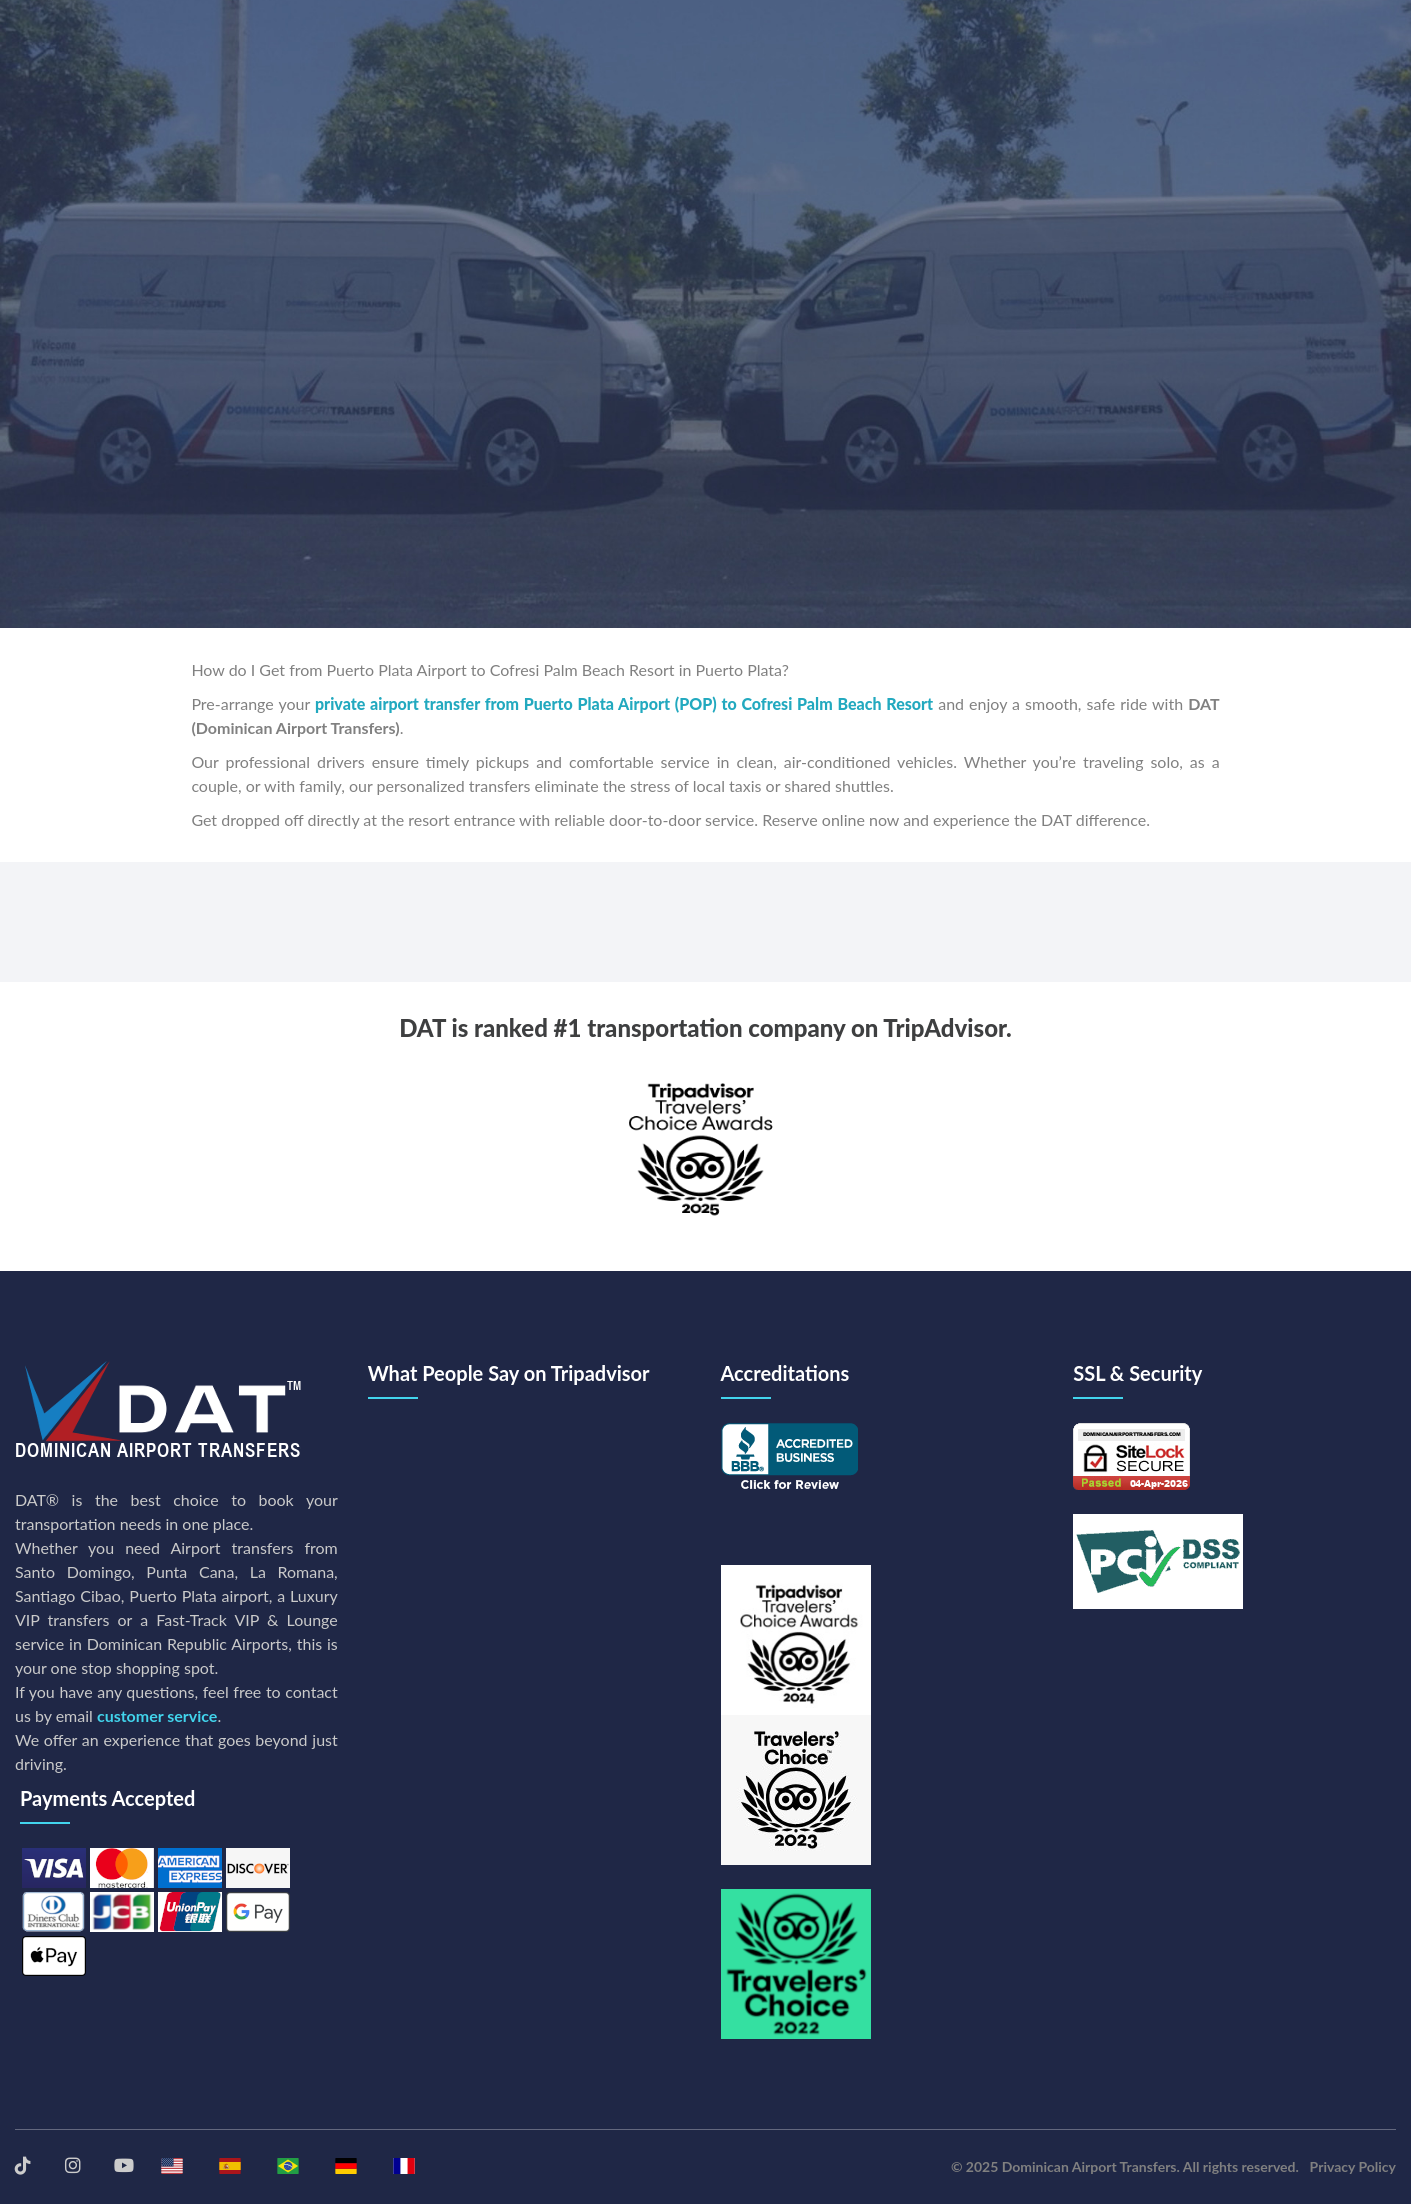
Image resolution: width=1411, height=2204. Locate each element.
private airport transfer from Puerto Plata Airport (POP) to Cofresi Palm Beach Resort (624, 703)
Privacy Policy (1353, 2166)
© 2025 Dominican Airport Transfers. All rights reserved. (1125, 2166)
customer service (157, 1715)
